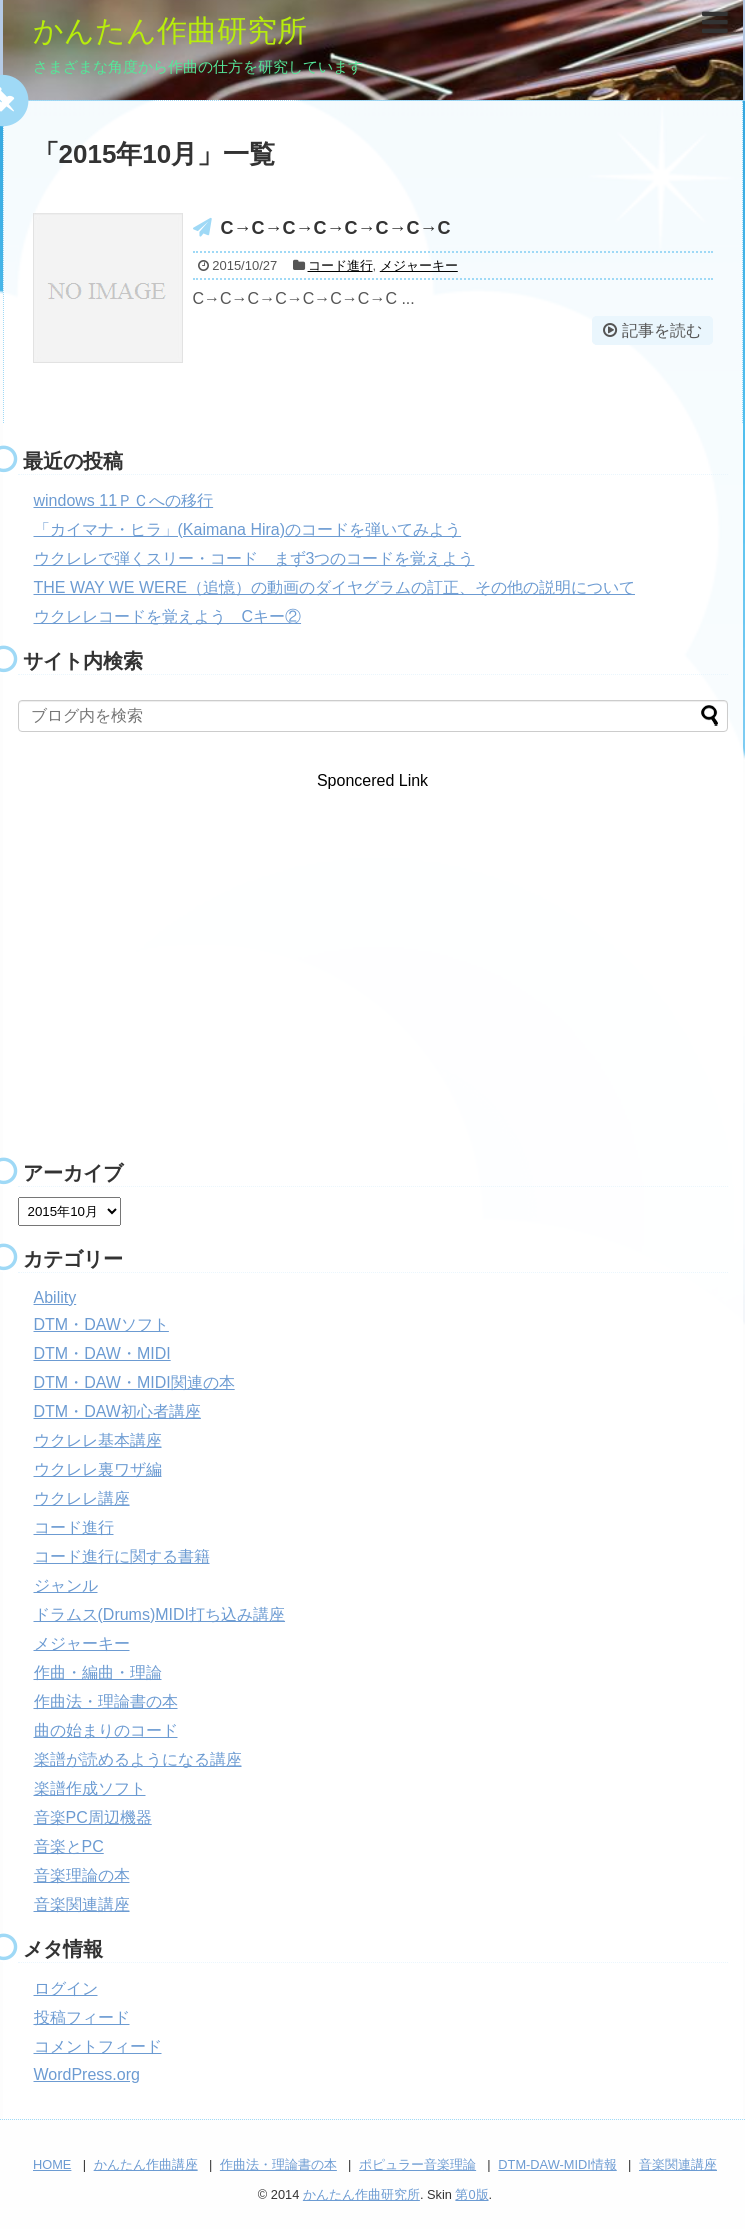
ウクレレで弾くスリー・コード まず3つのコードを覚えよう (254, 558)
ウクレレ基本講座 (98, 1440)
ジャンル (66, 1585)
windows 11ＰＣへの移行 (124, 500)
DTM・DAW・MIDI (102, 1353)
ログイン (66, 1988)
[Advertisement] (373, 982)
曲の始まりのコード (106, 1730)
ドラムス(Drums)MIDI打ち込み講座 (160, 1614)
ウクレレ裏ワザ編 (98, 1469)
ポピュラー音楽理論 (417, 2164)
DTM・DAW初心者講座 (117, 1411)
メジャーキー (419, 265)
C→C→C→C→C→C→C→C (336, 228)
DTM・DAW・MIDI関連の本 (134, 1382)
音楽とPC (69, 1846)
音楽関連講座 (82, 1904)
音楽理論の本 (82, 1875)
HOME (52, 2164)
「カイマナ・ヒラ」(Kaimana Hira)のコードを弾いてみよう (248, 529)
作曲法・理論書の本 (106, 1701)
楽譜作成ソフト (90, 1788)
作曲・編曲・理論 (98, 1672)
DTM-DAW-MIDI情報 (557, 2164)
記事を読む (662, 330)
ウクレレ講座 (82, 1498)
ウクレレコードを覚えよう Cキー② (168, 616)
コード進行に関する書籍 (122, 1556)
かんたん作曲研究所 (170, 30)
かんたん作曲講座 (146, 2164)
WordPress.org (87, 2074)
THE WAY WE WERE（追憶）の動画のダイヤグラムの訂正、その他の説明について (334, 587)
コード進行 (340, 265)
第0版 (471, 2194)
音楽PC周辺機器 (93, 1817)
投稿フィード (82, 2017)
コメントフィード (98, 2046)
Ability (55, 1297)
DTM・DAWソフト (101, 1324)
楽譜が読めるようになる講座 (138, 1759)
